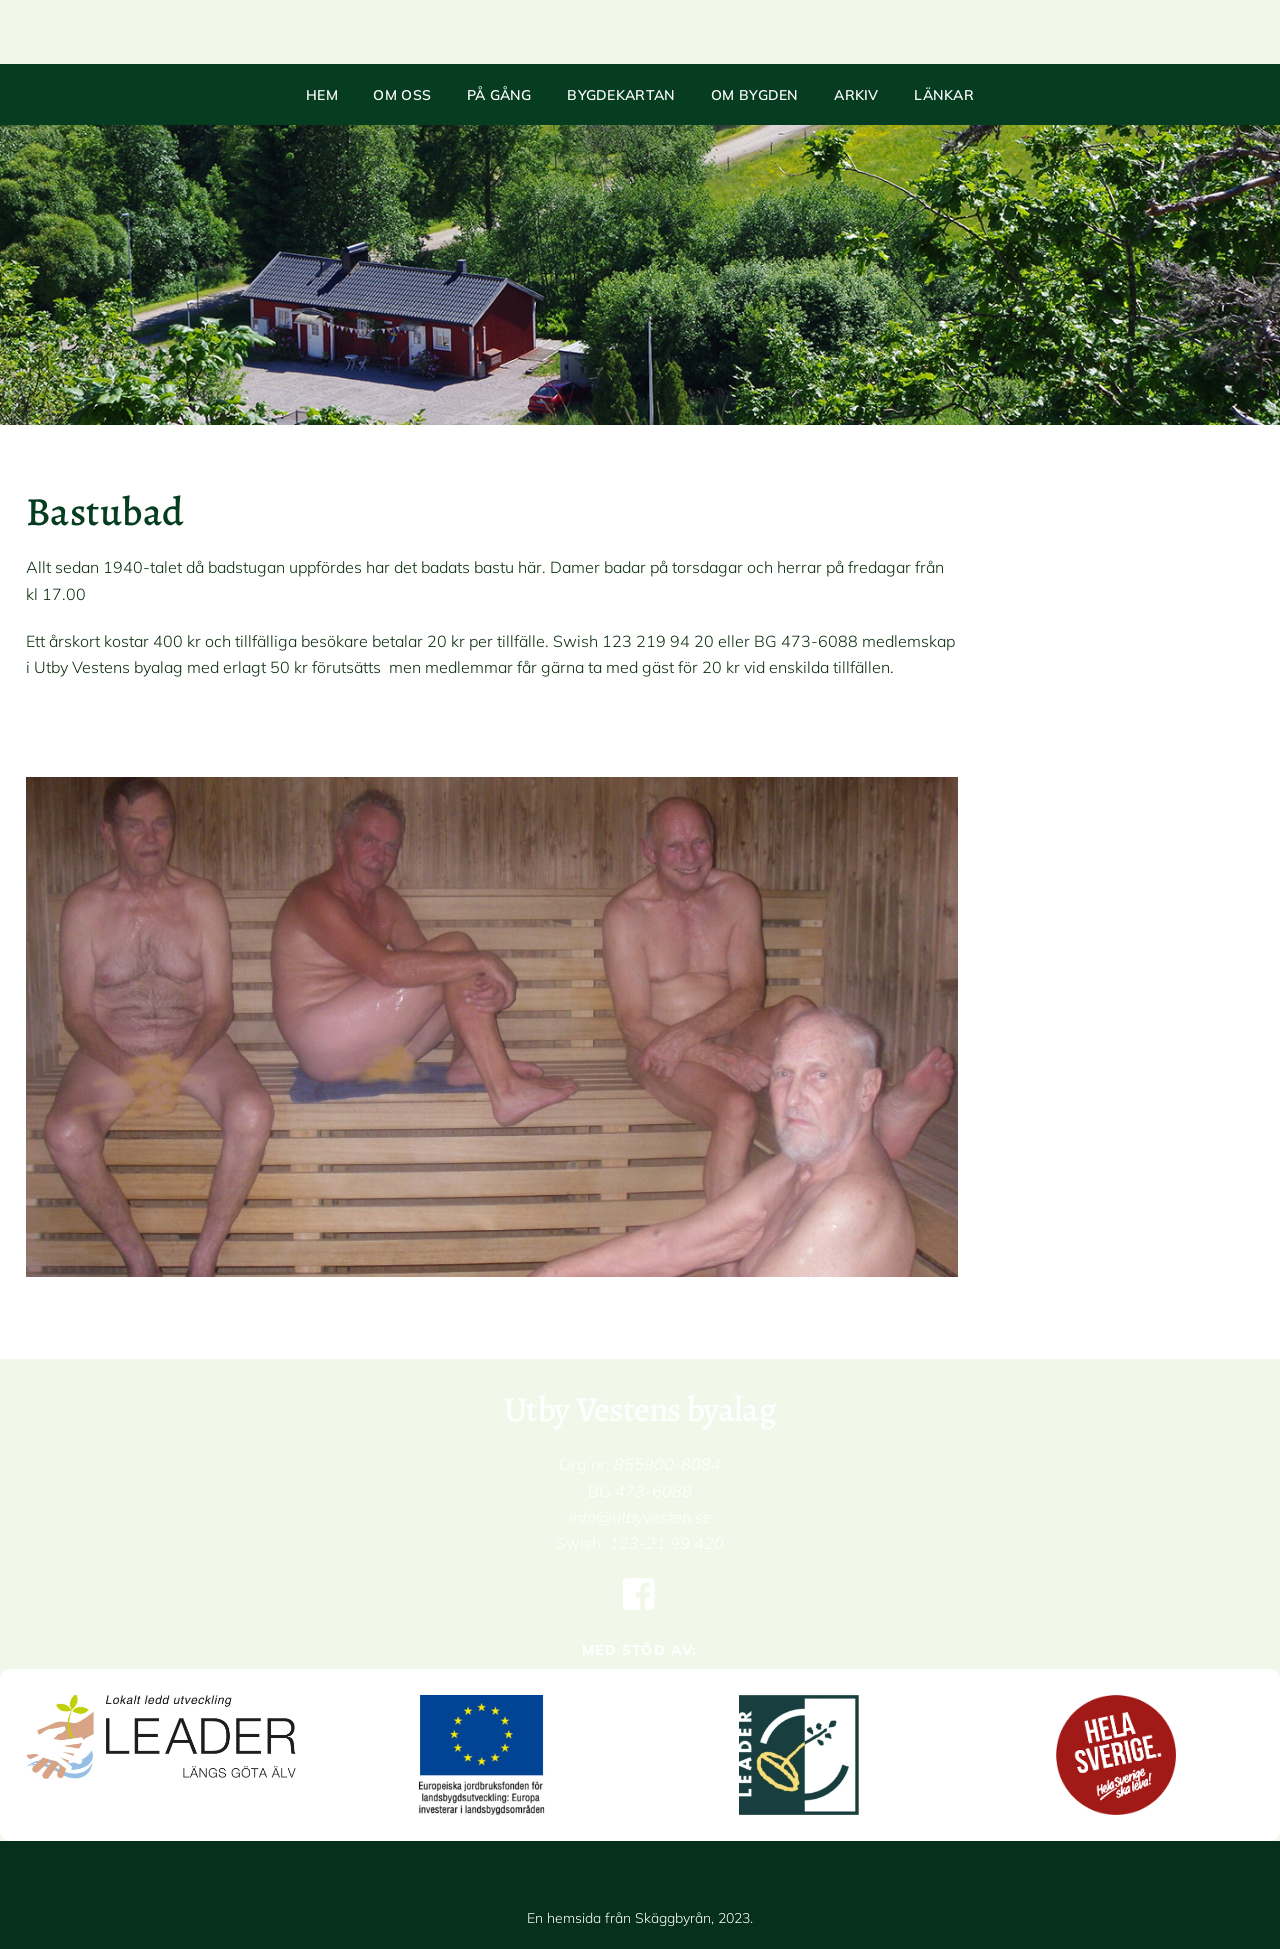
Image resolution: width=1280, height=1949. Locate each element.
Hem (322, 95)
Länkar (944, 95)
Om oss (402, 95)
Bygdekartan (621, 95)
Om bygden (755, 95)
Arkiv (856, 95)
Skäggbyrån (673, 1918)
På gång (499, 95)
